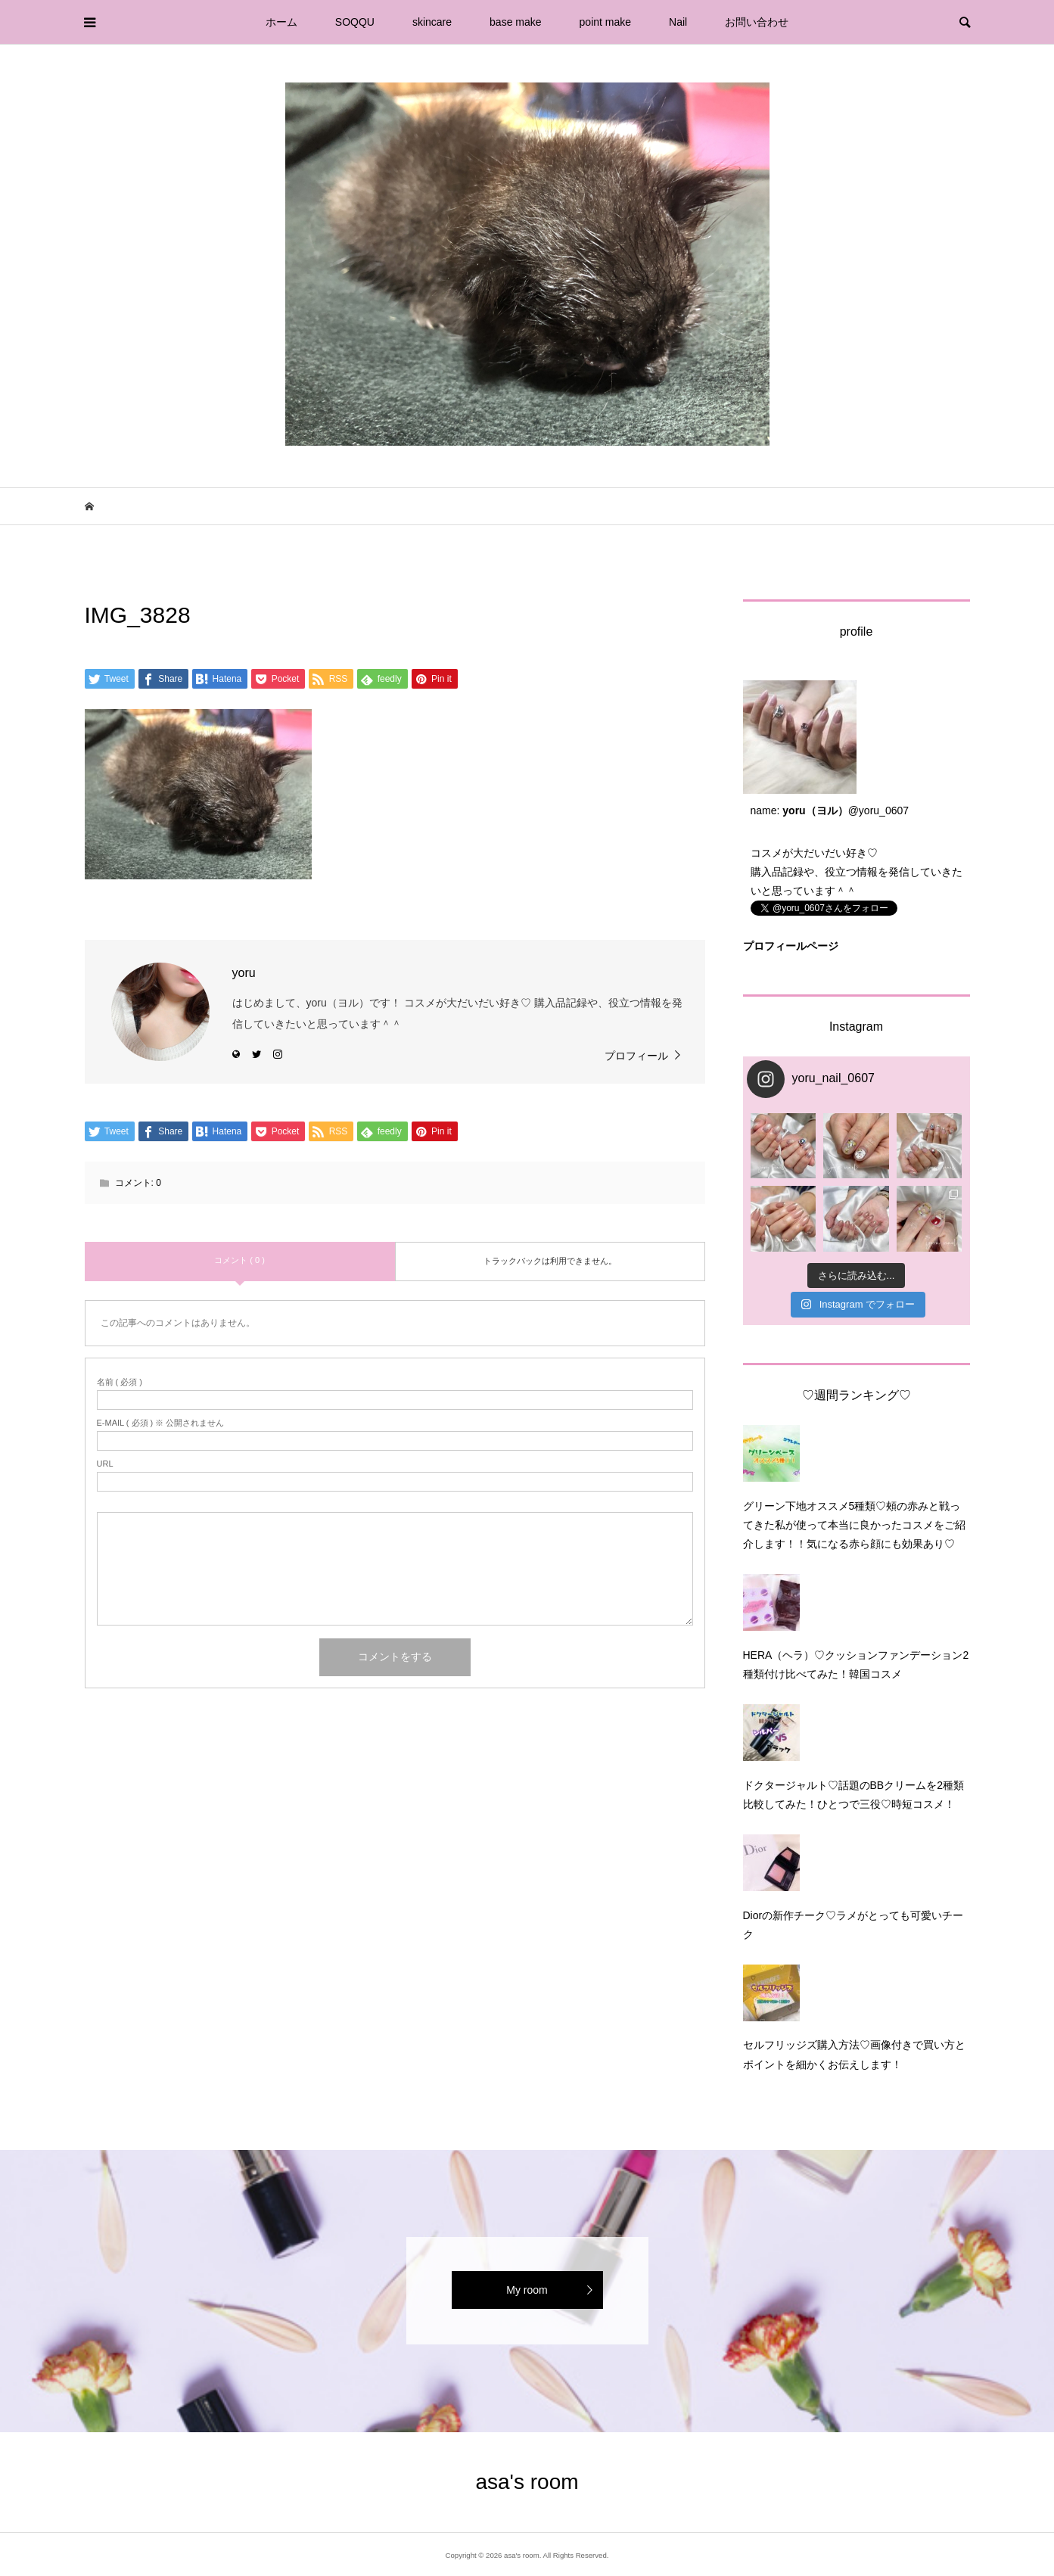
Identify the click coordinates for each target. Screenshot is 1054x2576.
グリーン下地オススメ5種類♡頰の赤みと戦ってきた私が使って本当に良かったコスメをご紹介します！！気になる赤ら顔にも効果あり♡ (854, 1525)
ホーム (281, 22)
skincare (432, 22)
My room (526, 2290)
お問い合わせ (756, 22)
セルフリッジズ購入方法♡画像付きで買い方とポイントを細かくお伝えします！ (854, 2054)
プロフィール (636, 1056)
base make (515, 22)
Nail (678, 22)
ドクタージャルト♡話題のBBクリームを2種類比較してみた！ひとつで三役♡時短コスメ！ (853, 1794)
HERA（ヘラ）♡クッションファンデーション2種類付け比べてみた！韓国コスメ (856, 1664)
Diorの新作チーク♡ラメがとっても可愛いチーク (853, 1924)
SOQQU (355, 22)
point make (605, 22)
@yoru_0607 (878, 810)
